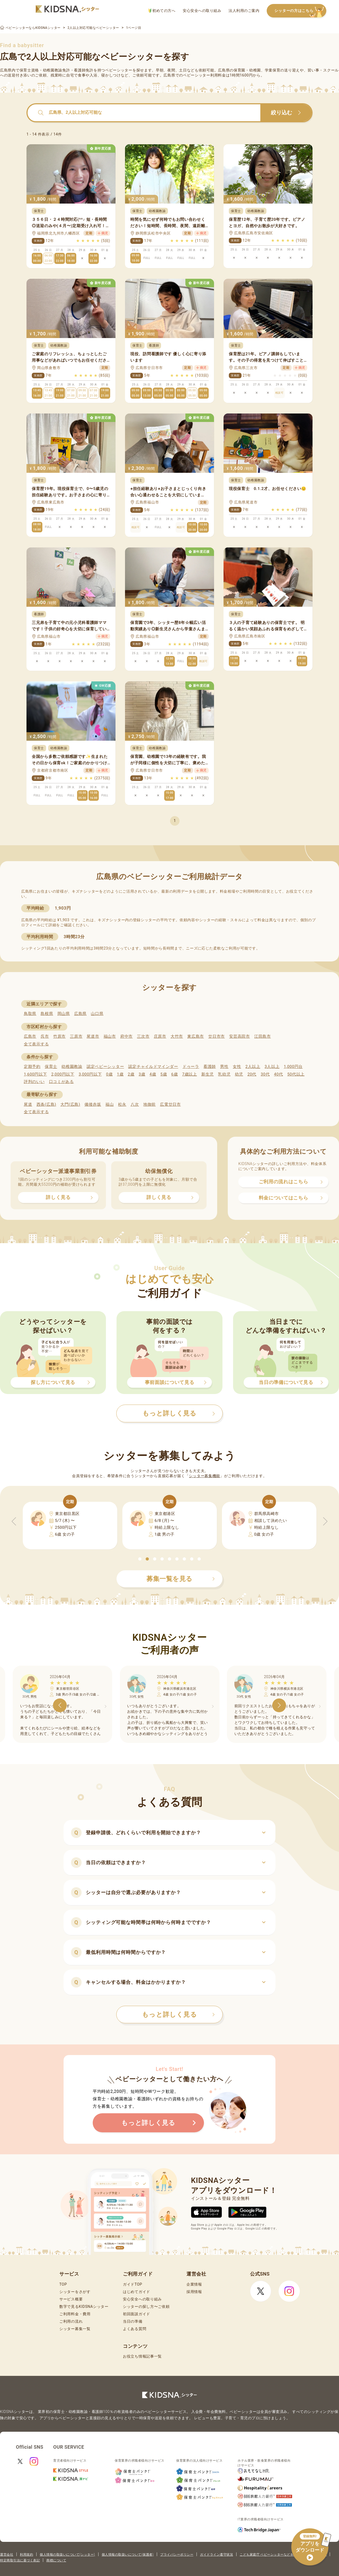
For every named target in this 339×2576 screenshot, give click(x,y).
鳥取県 (30, 1013)
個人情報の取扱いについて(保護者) (128, 2554)
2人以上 (253, 1066)
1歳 (120, 1074)
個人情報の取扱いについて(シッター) (67, 2554)
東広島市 (195, 1036)
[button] (139, 1559)
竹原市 (59, 1036)
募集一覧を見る (180, 1579)
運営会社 (6, 2554)
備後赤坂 (92, 1104)
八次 (135, 1104)
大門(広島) (70, 1104)
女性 (237, 1066)
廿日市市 (216, 1036)
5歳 (163, 1074)
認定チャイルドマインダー (153, 1066)
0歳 (109, 1074)
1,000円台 (293, 1066)
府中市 (126, 1036)
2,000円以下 (62, 1074)
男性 (224, 1066)
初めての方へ (162, 10)
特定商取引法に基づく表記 (20, 2560)
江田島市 (262, 1036)
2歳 (131, 1074)
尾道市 (93, 1036)
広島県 (80, 1013)
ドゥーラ (190, 1066)
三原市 (76, 1036)
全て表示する (36, 1044)
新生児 (207, 1074)
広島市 (30, 1036)
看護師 (209, 1066)
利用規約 (26, 2554)
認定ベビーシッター (105, 1066)
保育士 (51, 1066)
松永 (122, 1104)
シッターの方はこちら (300, 11)
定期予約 (32, 1066)
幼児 (239, 1074)
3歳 (142, 1074)
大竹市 (177, 1036)
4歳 (153, 1074)
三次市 (143, 1036)
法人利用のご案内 (244, 10)
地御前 (149, 1104)
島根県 (47, 1013)
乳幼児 (224, 1074)
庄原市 (160, 1036)
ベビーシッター (118, 70)
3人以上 (272, 1066)
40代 (278, 1074)
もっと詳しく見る (178, 2014)
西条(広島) (46, 1104)
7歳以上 (189, 1074)
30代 (265, 1074)
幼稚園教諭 (71, 1066)
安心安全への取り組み (202, 10)
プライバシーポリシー (176, 2554)
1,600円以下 (35, 1074)
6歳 (174, 1074)
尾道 (28, 1104)
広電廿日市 (170, 1104)
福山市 (110, 1036)
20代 (251, 1074)
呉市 (45, 1036)
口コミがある (61, 1081)
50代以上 (296, 1074)
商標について (56, 2560)
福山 (109, 1104)
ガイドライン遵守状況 (216, 2554)
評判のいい (34, 1081)
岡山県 (63, 1013)
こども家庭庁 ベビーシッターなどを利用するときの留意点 (283, 2554)
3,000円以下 (90, 1074)
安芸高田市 (239, 1036)
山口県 (97, 1013)
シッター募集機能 (204, 1476)
